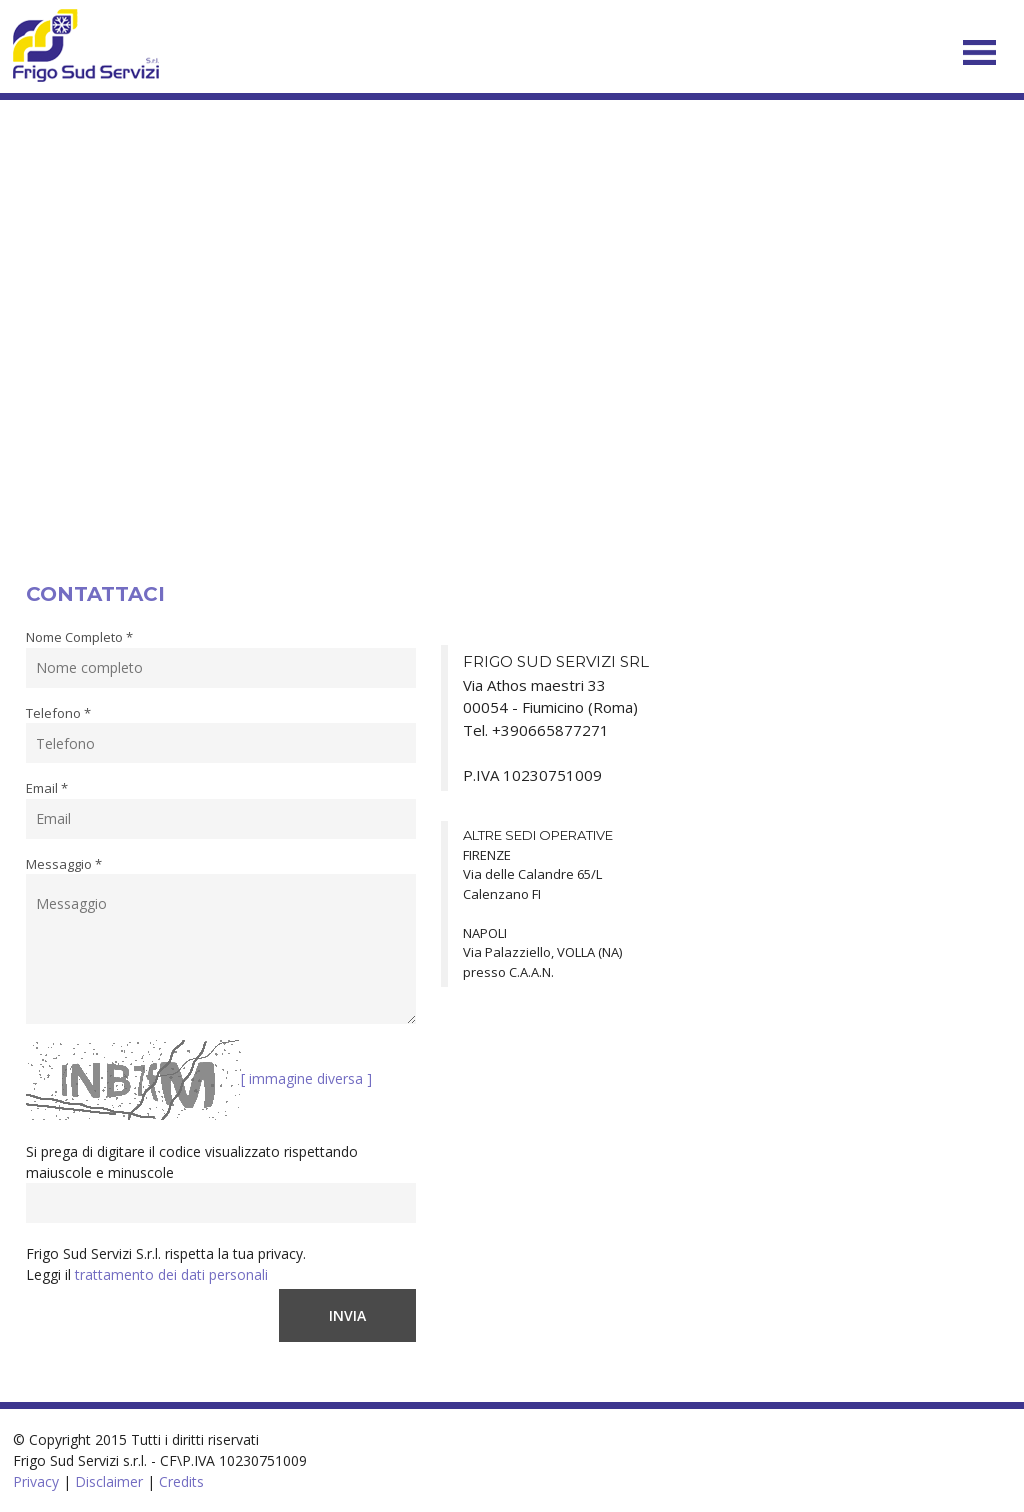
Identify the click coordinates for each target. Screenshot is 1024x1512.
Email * (47, 788)
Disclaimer (109, 1481)
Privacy (36, 1481)
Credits (181, 1481)
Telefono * (58, 713)
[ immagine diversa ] (306, 1078)
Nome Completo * (79, 637)
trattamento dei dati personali (171, 1274)
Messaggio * (64, 864)
